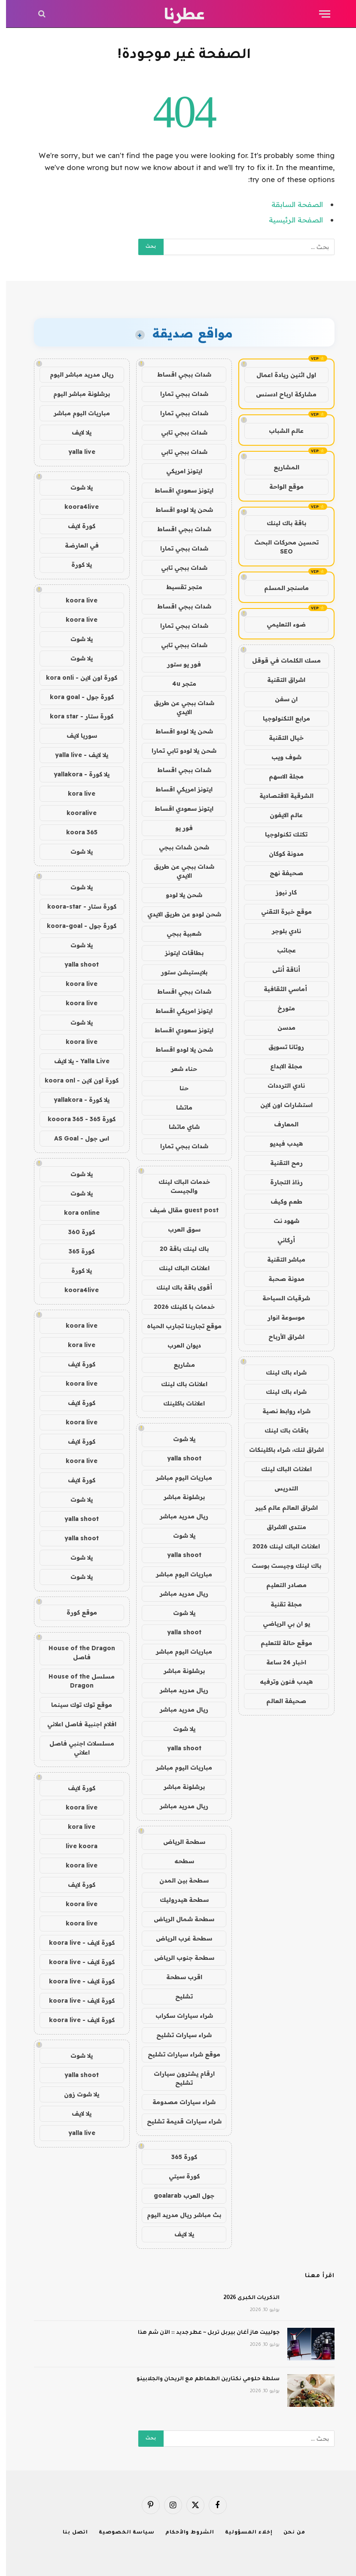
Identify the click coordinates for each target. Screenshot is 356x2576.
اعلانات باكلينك (178, 1403)
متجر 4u (178, 683)
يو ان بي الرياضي (280, 1623)
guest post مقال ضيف (178, 1210)
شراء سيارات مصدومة (178, 2102)
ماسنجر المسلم (280, 588)
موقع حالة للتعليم (280, 1643)
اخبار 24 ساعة (280, 1662)
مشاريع (178, 1365)
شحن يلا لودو (178, 895)
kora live (75, 793)
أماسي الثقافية (280, 989)
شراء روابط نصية (280, 1411)
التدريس (280, 1488)
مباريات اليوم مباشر (178, 1477)
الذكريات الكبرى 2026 (245, 2298)
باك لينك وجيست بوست (280, 1565)
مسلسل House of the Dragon (76, 1681)
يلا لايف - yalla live (75, 755)
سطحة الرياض (178, 1842)
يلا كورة (75, 565)
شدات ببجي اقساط (178, 374)
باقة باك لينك (280, 523)
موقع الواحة (280, 486)
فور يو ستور (178, 664)
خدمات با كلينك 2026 (178, 1307)
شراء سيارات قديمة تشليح (178, 2121)
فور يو (178, 828)
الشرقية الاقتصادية (280, 796)
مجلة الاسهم (280, 776)
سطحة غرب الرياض (178, 1938)
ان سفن (280, 699)
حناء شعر (178, 1069)
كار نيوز (280, 892)
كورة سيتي (178, 2176)
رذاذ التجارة (280, 1182)
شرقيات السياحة (280, 1298)
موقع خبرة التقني (280, 911)
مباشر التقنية (280, 1259)
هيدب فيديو (280, 1143)
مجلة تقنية (280, 1604)
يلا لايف (178, 2234)
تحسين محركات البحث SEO (280, 546)
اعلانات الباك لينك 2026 (280, 1546)
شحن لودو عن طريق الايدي (178, 914)
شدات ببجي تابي (178, 432)
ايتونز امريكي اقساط (178, 789)
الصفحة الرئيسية (290, 219)
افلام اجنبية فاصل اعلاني (75, 1724)
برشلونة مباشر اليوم (75, 394)
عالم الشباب (280, 431)
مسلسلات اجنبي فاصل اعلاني (75, 1748)
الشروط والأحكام (183, 2533)
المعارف (280, 1124)
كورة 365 (178, 2157)
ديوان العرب (178, 1345)
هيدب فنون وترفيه (280, 1681)
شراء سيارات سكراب (178, 2015)
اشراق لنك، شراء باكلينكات (280, 1450)
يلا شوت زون (75, 2094)
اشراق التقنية (280, 680)
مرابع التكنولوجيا (280, 718)
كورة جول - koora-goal (75, 926)
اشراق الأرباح (280, 1337)
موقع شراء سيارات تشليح (178, 2054)
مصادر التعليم (280, 1585)
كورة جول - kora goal (76, 697)
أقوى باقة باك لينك (178, 1287)
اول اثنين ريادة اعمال (280, 375)
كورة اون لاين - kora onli (75, 677)
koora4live (75, 507)
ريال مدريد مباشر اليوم (76, 374)
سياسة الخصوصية (121, 2533)
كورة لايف (75, 526)
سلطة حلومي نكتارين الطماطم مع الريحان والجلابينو (202, 2379)
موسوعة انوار (280, 1317)
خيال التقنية (280, 738)
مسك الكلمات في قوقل (280, 660)
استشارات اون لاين (280, 1105)
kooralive (76, 813)
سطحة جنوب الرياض (178, 1958)
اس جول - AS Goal (75, 1138)
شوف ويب (280, 757)
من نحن (288, 2533)
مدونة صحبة (280, 1279)
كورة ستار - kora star (75, 716)
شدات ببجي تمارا (178, 394)
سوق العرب (178, 1229)
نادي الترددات (280, 1085)
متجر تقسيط (178, 587)
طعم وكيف (280, 1201)
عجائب (280, 950)
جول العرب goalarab (178, 2195)
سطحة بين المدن (178, 1880)
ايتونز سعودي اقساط (178, 490)
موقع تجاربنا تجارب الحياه (178, 1326)
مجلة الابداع (280, 1066)
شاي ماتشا (178, 1127)
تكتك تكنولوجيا (280, 834)
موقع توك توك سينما (75, 1705)
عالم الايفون (280, 815)
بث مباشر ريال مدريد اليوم (178, 2215)
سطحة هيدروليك (178, 1900)
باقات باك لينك (280, 1430)
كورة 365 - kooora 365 (76, 1119)
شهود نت (280, 1221)
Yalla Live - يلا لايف (75, 1061)
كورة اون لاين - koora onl (76, 1080)
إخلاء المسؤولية (243, 2533)
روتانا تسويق (280, 1047)
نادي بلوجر (280, 931)
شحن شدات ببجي (178, 847)
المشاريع (280, 467)
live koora (75, 1846)
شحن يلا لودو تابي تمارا (178, 750)
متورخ (280, 1008)
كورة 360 (75, 1232)
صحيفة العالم (280, 1701)
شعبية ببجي (178, 933)
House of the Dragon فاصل (76, 1652)
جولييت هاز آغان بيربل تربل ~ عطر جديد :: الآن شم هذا (203, 2333)
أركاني (280, 1240)
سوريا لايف (76, 735)
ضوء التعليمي (280, 624)
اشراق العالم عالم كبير (280, 1508)
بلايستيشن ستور (178, 972)
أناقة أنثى (280, 969)
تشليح (178, 1996)
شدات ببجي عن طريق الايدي (178, 707)
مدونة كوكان (280, 854)
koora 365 (75, 832)
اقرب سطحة (178, 1977)
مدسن (280, 1027)
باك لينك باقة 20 (178, 1249)
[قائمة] (318, 14)
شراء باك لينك (280, 1372)
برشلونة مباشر (178, 1497)
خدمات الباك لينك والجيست (178, 1186)
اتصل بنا (69, 2533)
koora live (75, 600)
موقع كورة (76, 1612)
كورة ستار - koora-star (75, 906)
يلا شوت (178, 1439)
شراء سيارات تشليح (178, 2035)
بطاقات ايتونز (178, 953)
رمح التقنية (280, 1163)
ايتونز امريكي (178, 471)
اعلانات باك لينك (178, 1384)
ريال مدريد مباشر (178, 1516)
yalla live (75, 452)
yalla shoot (178, 1458)
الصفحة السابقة (291, 204)
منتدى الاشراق (280, 1527)
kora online (76, 1213)
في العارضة (76, 545)
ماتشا (178, 1107)
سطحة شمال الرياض (178, 1919)
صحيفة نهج (280, 873)
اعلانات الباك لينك (280, 1469)
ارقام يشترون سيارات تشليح (178, 2078)
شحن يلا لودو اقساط (178, 510)
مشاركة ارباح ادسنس (280, 394)
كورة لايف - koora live (76, 1942)
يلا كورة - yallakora (75, 774)
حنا (178, 1088)
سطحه (178, 1861)
